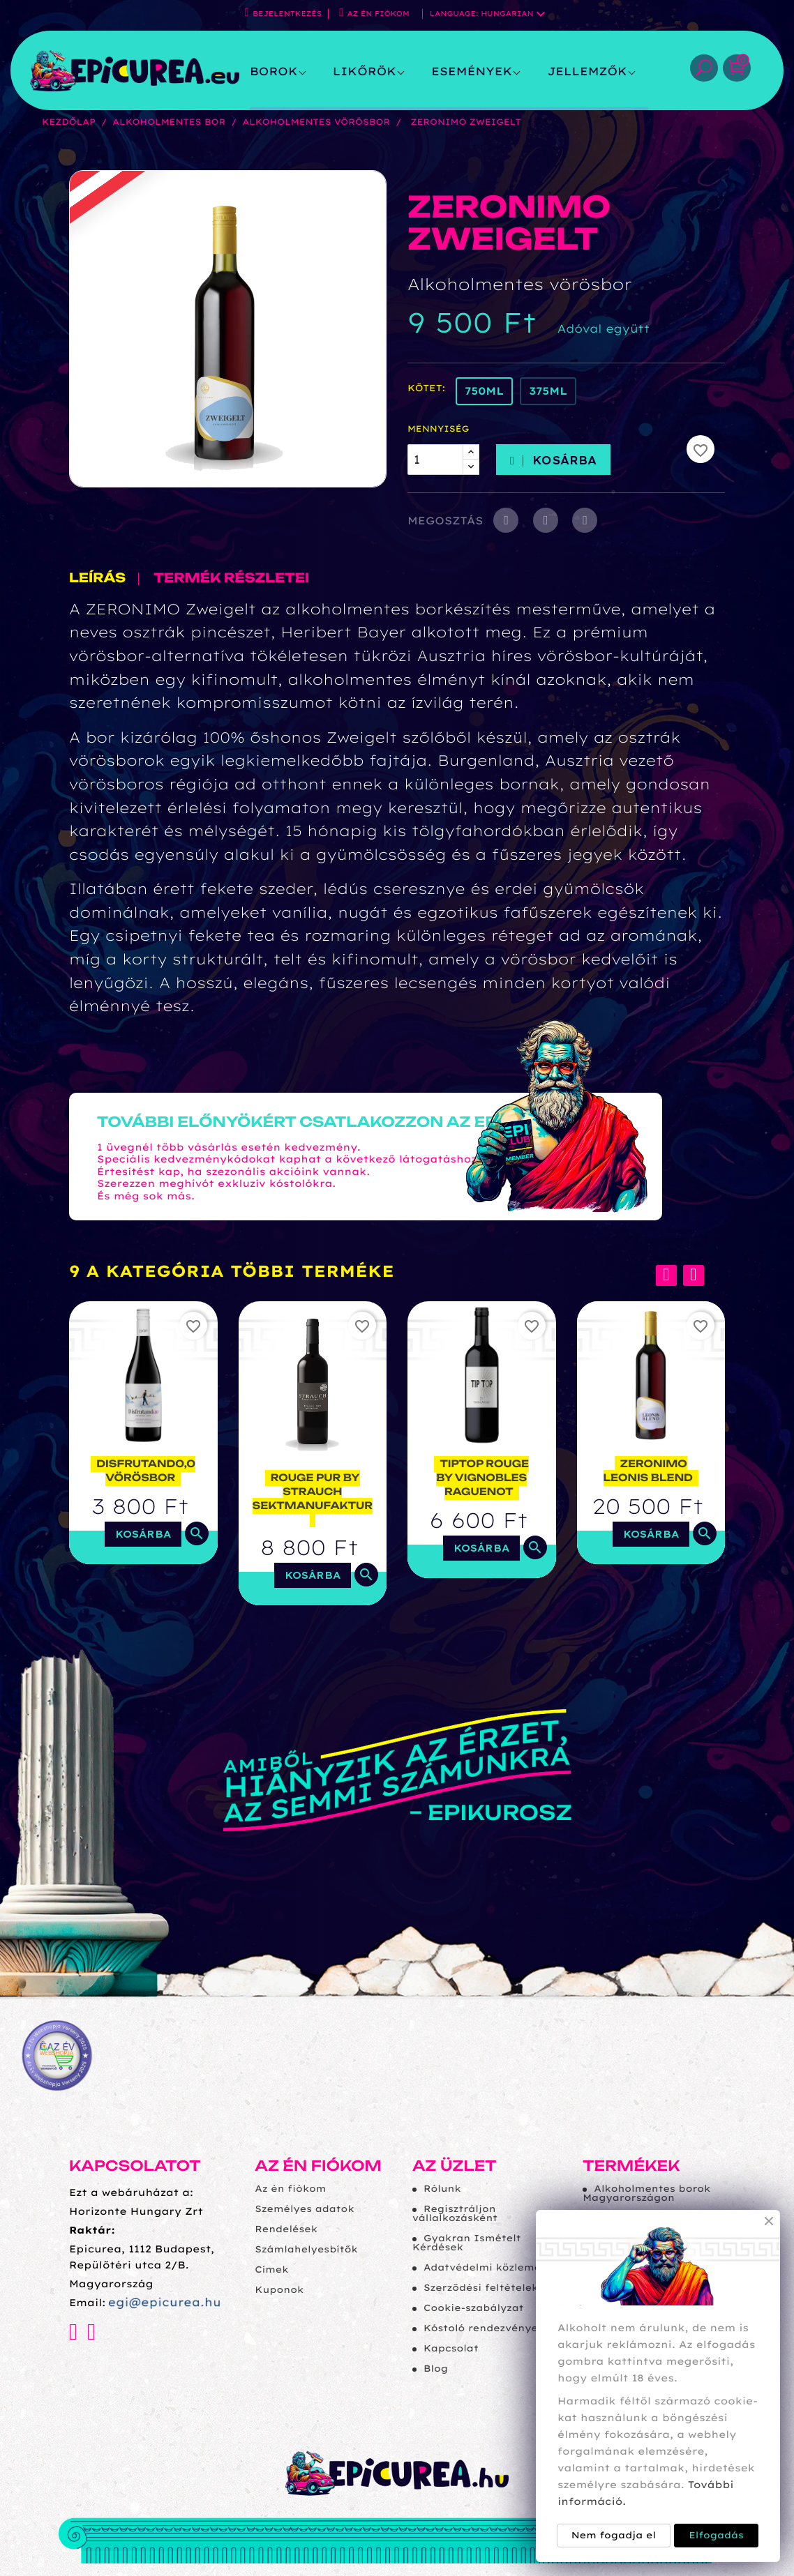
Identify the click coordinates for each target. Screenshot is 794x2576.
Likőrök (364, 71)
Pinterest (584, 520)
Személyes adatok (304, 2209)
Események (471, 71)
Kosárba (553, 460)
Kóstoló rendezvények (484, 2328)
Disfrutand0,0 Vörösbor (145, 1471)
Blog (436, 2368)
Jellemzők (587, 71)
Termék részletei (231, 579)
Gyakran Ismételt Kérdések (466, 2243)
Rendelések (286, 2229)
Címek (271, 2269)
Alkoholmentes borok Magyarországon (646, 2193)
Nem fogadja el (613, 2535)
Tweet (545, 520)
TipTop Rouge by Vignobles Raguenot (482, 1478)
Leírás (97, 579)
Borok (274, 71)
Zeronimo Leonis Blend (648, 1471)
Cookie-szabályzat (474, 2308)
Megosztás (505, 520)
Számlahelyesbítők (306, 2249)
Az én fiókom (318, 2165)
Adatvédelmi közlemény (489, 2267)
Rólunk (442, 2189)
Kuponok (279, 2290)
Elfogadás (716, 2535)
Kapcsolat (451, 2348)
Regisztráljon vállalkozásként (454, 2214)
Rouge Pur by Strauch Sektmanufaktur (313, 1492)
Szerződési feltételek (481, 2288)
